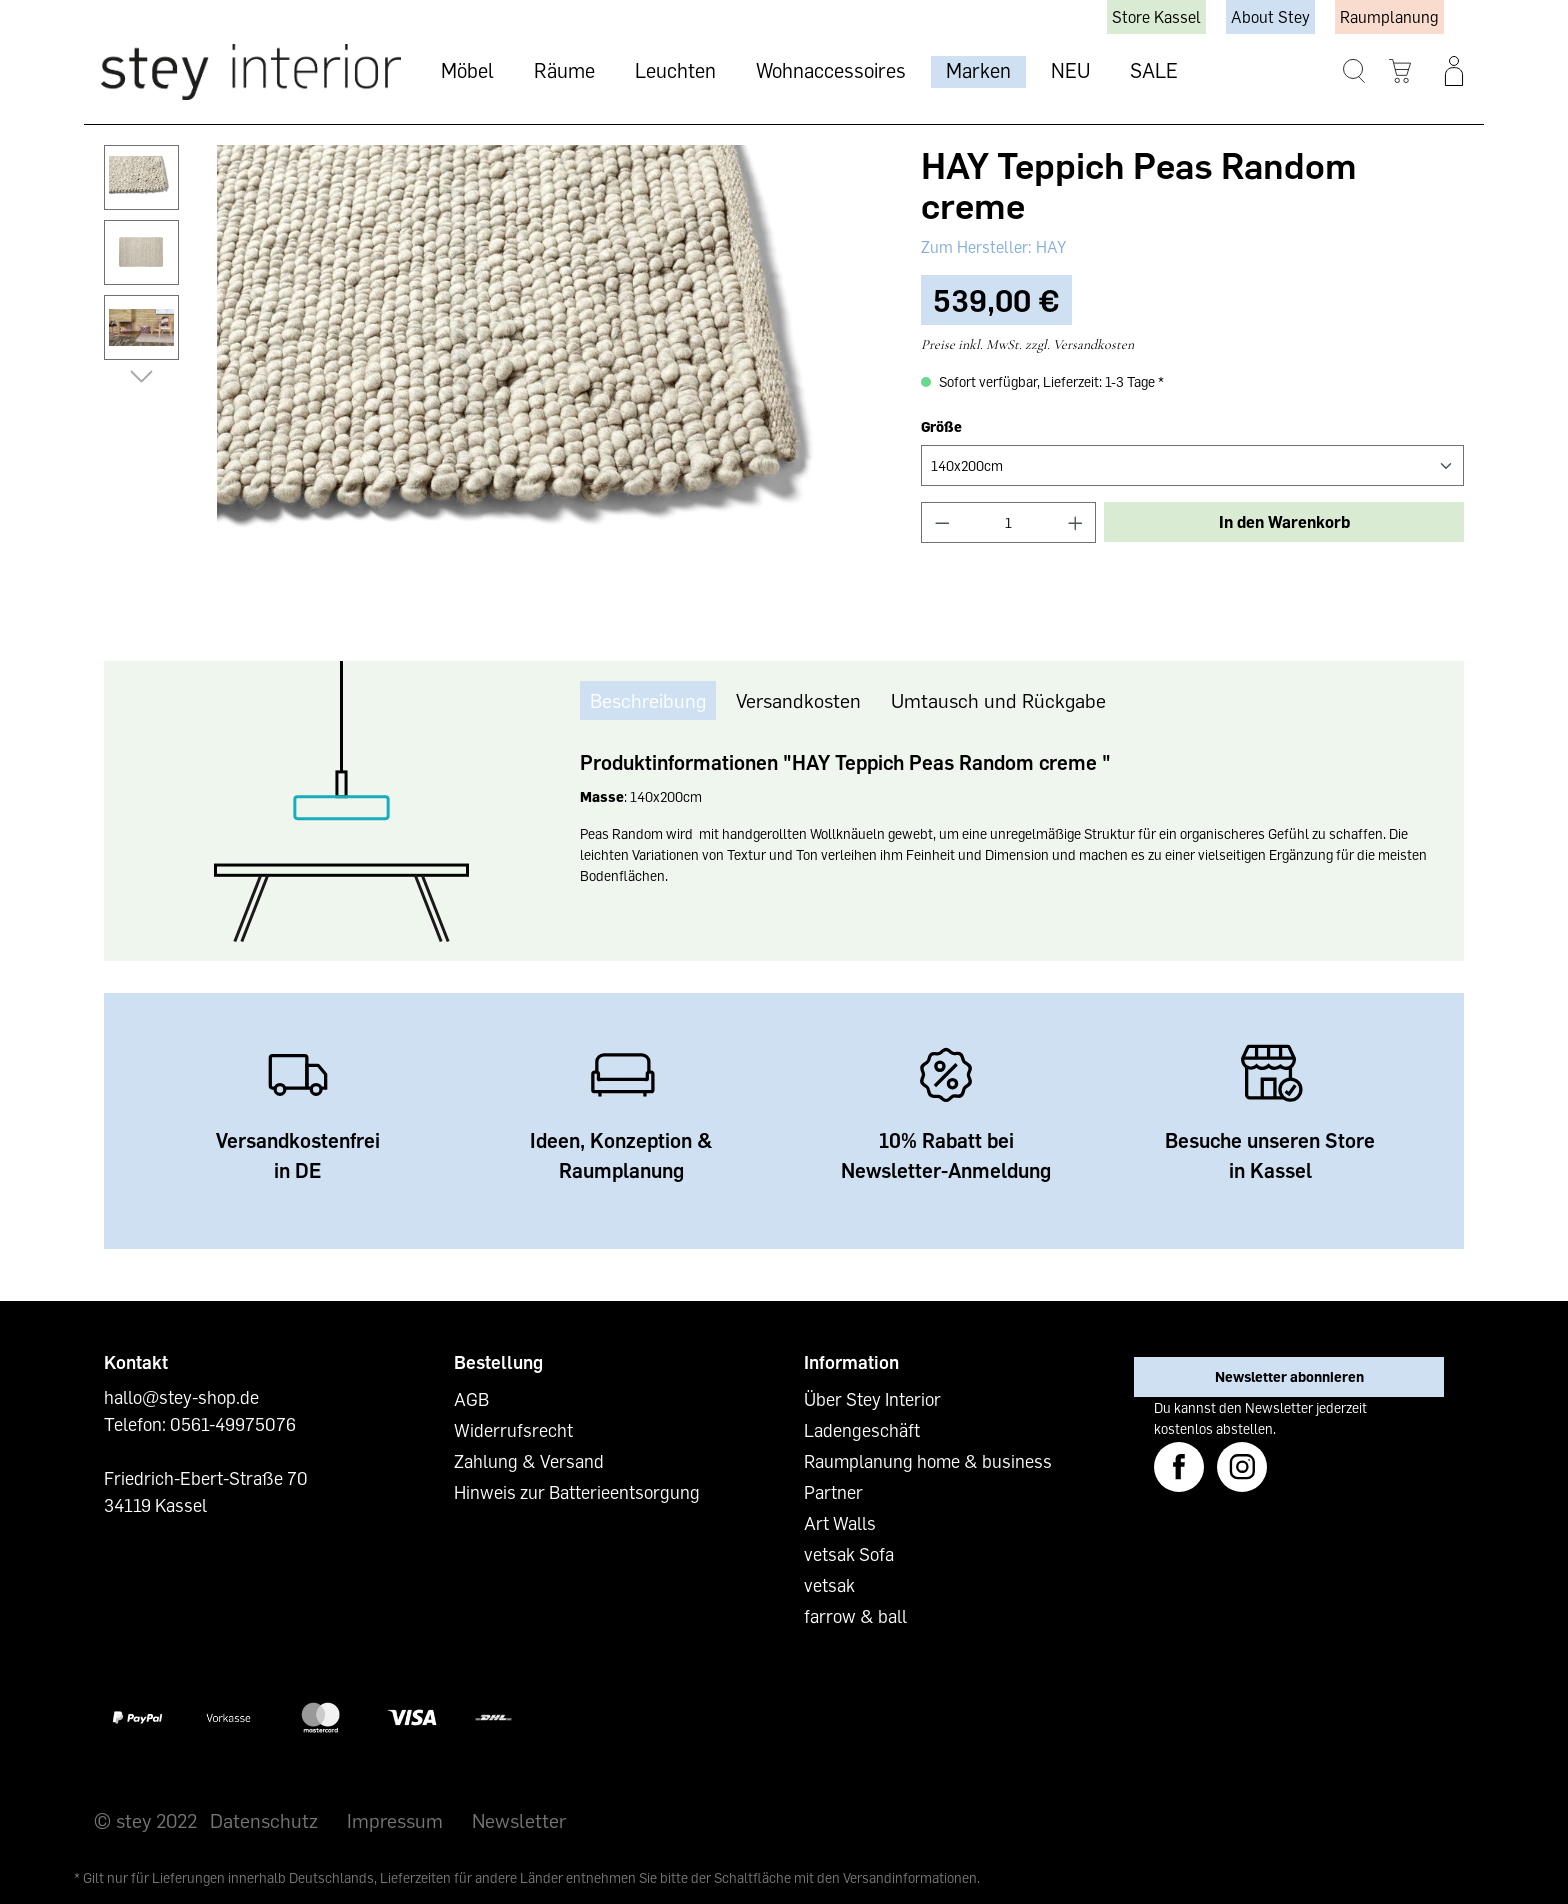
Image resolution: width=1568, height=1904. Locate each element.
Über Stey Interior (872, 1399)
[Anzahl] (1008, 522)
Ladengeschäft (862, 1430)
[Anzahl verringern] (942, 522)
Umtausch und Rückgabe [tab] (998, 700)
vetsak (829, 1585)
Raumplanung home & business (928, 1461)
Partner (833, 1492)
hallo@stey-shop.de (181, 1397)
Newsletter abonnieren (1289, 1376)
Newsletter (519, 1820)
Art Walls (840, 1523)
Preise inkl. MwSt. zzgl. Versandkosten (1027, 344)
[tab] (648, 700)
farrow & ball (855, 1616)
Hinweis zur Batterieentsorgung (577, 1492)
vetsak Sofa (849, 1554)
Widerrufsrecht (513, 1430)
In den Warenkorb (1284, 522)
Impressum (395, 1820)
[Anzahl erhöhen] (1076, 522)
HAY (1049, 247)
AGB (471, 1399)
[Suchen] (1354, 71)
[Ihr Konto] (1454, 71)
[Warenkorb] (1400, 71)
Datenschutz (264, 1820)
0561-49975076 (233, 1424)
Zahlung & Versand (529, 1461)
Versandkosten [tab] (798, 700)
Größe (941, 426)
